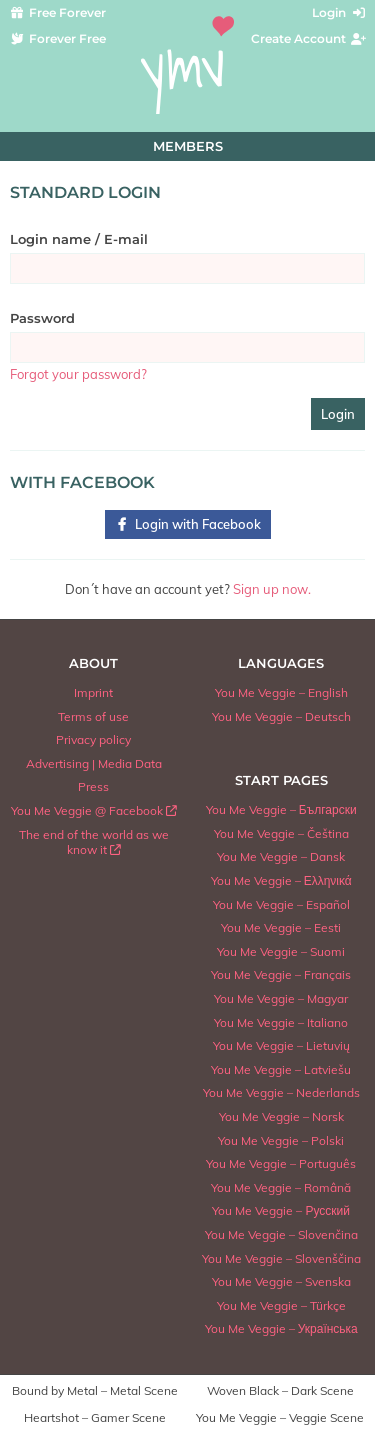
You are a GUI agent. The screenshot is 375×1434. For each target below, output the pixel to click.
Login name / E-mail (79, 239)
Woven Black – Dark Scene (280, 1391)
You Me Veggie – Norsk (281, 1116)
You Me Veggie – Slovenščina (281, 1258)
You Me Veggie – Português (281, 1163)
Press (93, 786)
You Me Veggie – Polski (281, 1140)
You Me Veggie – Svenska (281, 1281)
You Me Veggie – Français (281, 974)
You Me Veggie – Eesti (281, 927)
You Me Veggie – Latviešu (281, 1069)
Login (340, 12)
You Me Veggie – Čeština (281, 833)
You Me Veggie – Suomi (281, 951)
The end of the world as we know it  (94, 842)
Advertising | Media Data (94, 763)
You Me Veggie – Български (281, 809)
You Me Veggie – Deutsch (281, 716)
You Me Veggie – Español (281, 904)
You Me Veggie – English (281, 692)
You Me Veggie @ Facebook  (94, 810)
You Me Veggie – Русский (281, 1210)
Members (188, 146)
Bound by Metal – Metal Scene (95, 1391)
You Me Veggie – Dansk (281, 856)
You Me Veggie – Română (281, 1187)
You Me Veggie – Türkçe (281, 1305)
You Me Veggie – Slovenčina (281, 1234)
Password (42, 318)
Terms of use (93, 716)
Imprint (93, 692)
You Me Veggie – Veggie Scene (280, 1418)
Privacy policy (93, 739)
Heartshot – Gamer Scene (95, 1418)
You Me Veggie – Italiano (281, 1022)
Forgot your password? (78, 374)
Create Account (309, 38)
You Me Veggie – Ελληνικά (281, 880)
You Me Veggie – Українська (281, 1328)
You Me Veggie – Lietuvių (281, 1045)
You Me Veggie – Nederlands (281, 1092)
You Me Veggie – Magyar (281, 998)
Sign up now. (272, 589)
